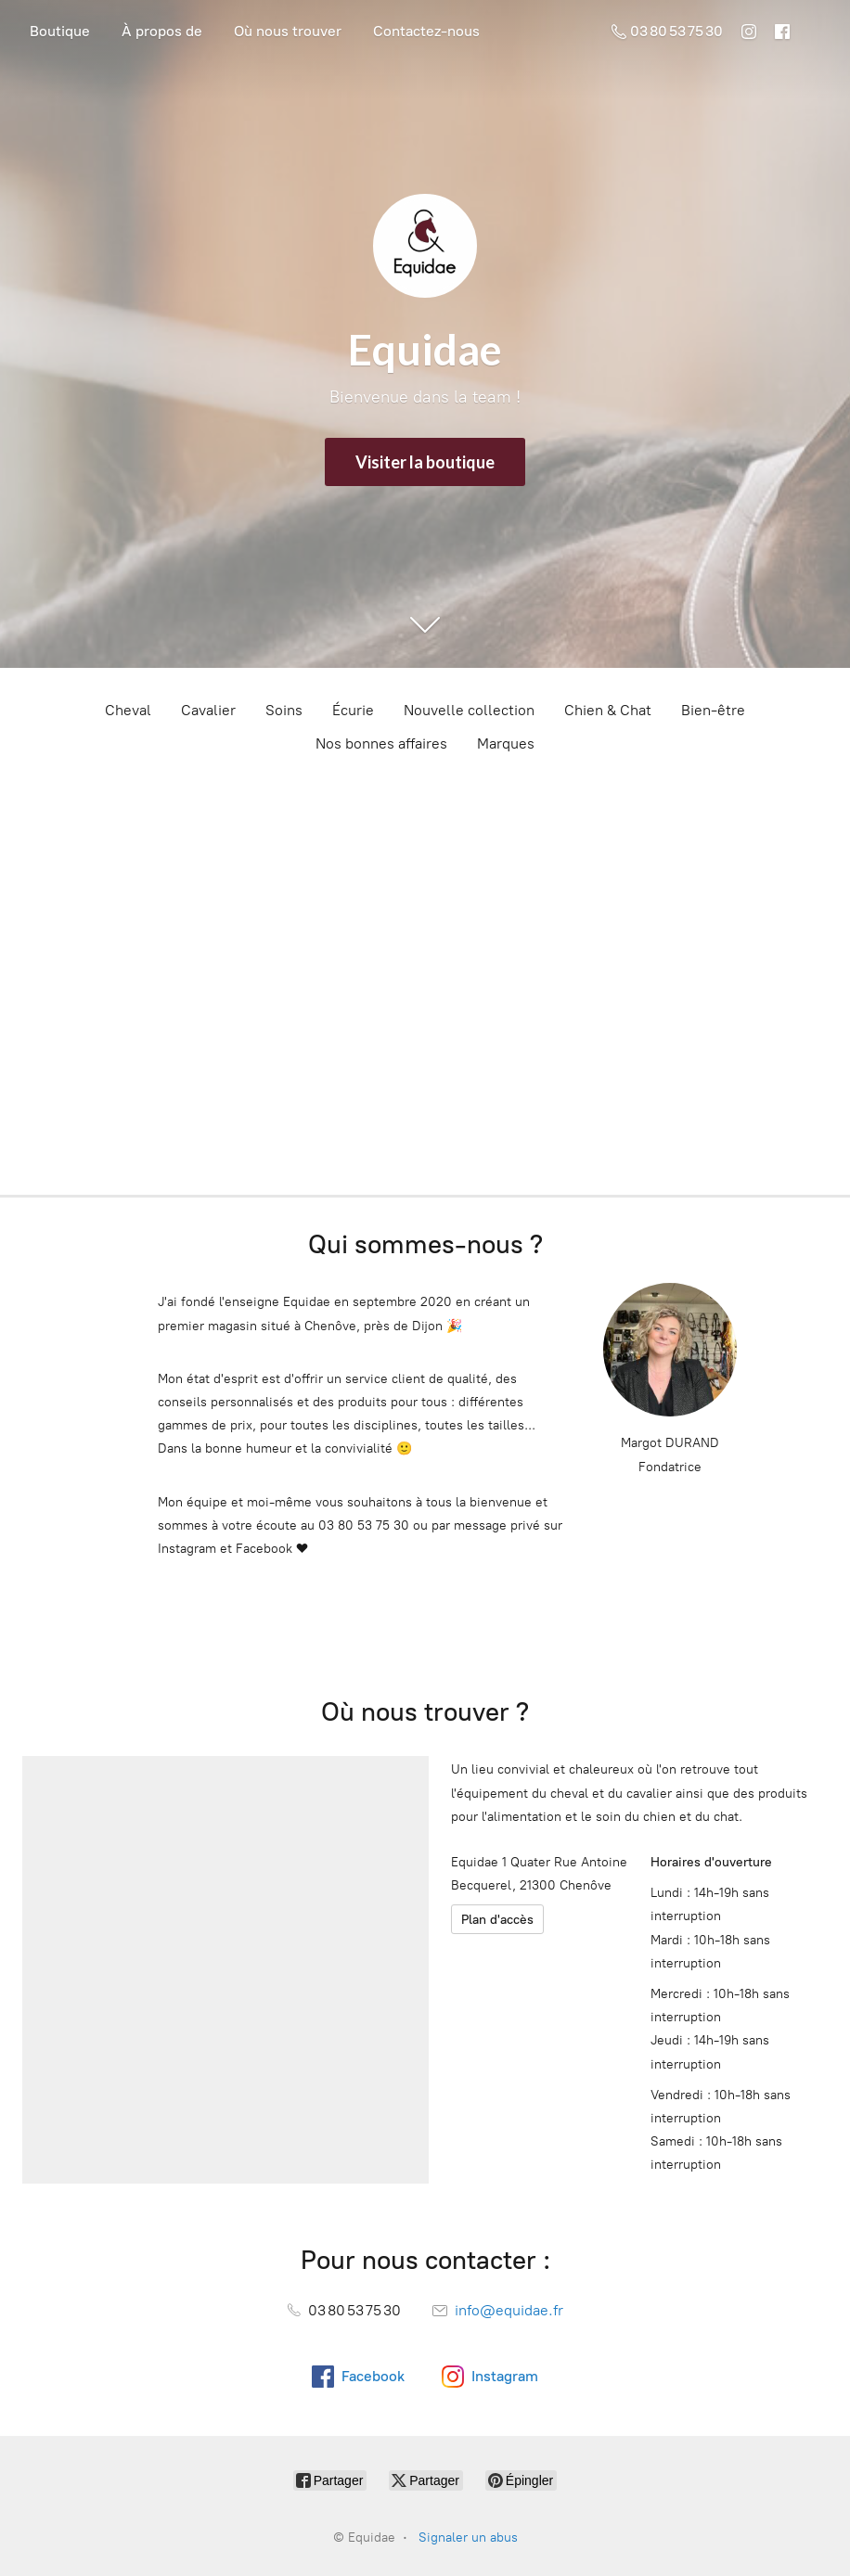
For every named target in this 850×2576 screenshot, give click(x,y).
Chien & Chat (607, 710)
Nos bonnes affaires (381, 743)
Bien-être (713, 710)
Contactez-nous (426, 31)
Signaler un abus (468, 2537)
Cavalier (208, 710)
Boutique (60, 31)
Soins (284, 710)
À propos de (162, 31)
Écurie (353, 710)
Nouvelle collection (469, 710)
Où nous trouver (287, 31)
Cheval (128, 710)
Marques (505, 743)
